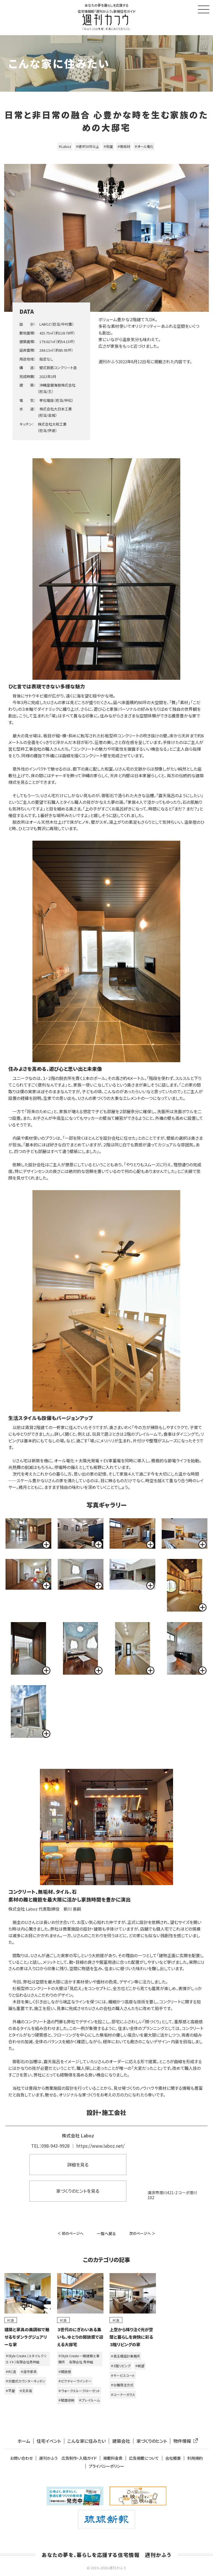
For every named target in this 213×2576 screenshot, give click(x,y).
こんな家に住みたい (86, 2441)
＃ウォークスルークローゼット (79, 2390)
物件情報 (184, 2441)
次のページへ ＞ (142, 2233)
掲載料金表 (113, 2458)
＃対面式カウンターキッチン (25, 2381)
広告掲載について (144, 2458)
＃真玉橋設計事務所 (125, 2356)
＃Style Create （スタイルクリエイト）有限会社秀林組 (26, 2358)
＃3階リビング (121, 2365)
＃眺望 (139, 2365)
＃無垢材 (123, 146)
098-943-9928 (55, 2145)
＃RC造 (11, 2371)
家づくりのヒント (151, 2441)
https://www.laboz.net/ (100, 2145)
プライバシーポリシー (106, 2466)
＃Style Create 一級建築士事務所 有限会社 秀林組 (79, 2358)
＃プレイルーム (89, 2400)
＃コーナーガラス (123, 2394)
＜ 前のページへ (70, 2233)
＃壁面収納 (66, 2400)
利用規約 (195, 2458)
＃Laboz (65, 146)
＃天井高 (25, 2390)
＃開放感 (64, 2371)
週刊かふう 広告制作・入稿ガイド (68, 2458)
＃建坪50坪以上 (87, 146)
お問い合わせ (21, 2458)
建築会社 (121, 2441)
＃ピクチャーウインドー (75, 2381)
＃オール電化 (144, 146)
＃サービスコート (123, 2375)
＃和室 (108, 146)
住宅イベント (49, 2441)
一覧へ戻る (106, 2233)
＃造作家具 (29, 2371)
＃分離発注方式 (122, 2384)
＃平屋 (10, 2390)
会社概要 (173, 2458)
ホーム (23, 2441)
